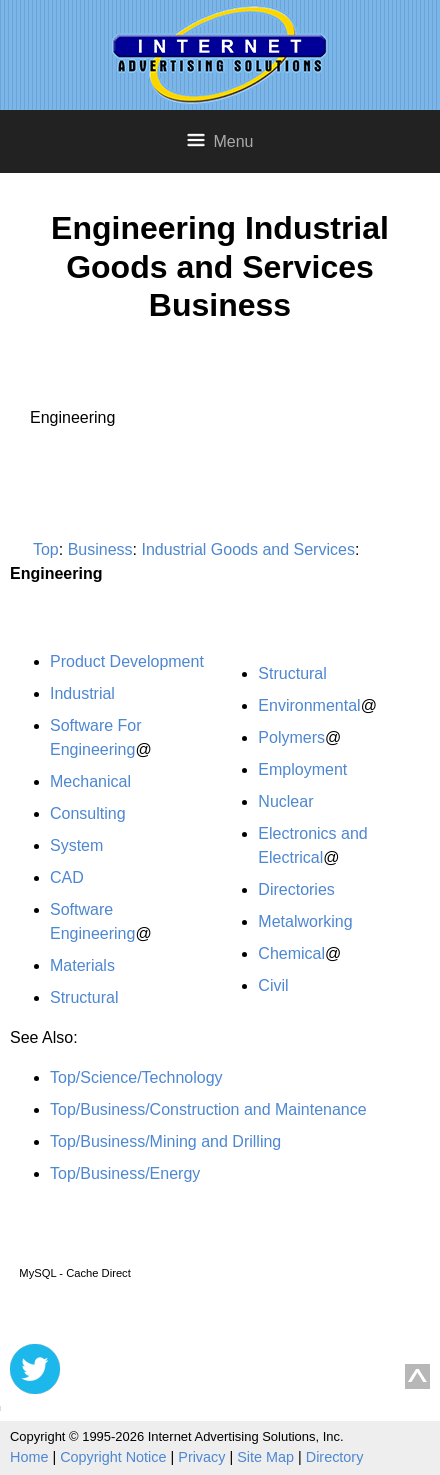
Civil (273, 985)
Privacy (201, 1457)
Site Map (265, 1457)
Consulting (88, 813)
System (76, 845)
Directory (335, 1457)
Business (100, 549)
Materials (82, 965)
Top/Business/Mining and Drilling (165, 1141)
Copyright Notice (113, 1457)
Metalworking (305, 921)
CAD (67, 877)
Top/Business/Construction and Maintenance (208, 1109)
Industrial (82, 693)
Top (46, 549)
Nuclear (285, 801)
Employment (302, 769)
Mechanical (90, 781)
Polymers (291, 737)
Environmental (309, 705)
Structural (84, 997)
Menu (219, 140)
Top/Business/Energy (125, 1173)
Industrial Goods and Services (247, 549)
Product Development (127, 661)
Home (29, 1457)
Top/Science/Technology (136, 1077)
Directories (296, 889)
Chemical (291, 953)
